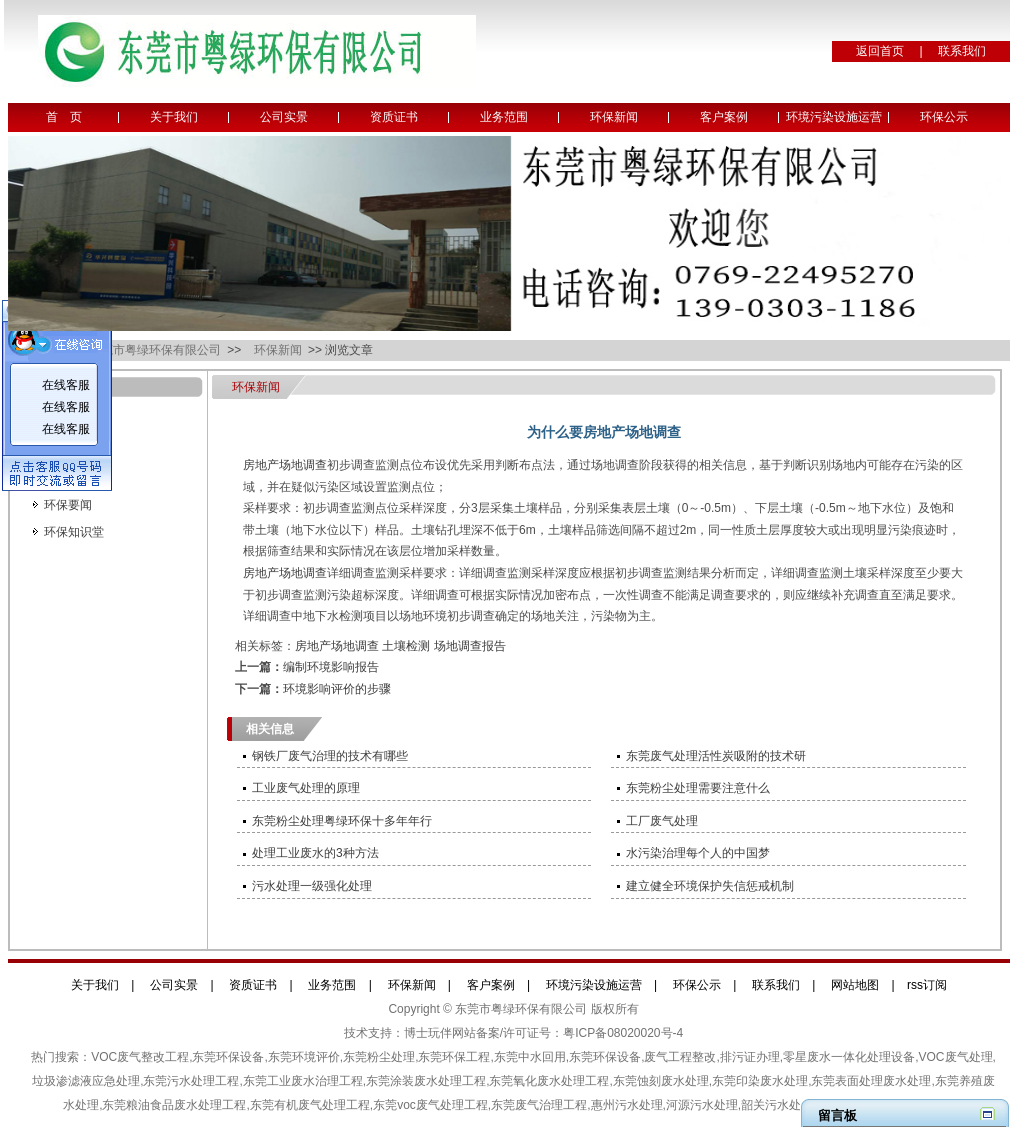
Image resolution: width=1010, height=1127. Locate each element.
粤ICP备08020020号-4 (623, 1033)
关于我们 (174, 117)
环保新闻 (614, 117)
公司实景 (284, 117)
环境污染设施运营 (834, 117)
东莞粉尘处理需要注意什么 (698, 788)
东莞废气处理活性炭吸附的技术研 (716, 756)
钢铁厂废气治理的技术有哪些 (330, 756)
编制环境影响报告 (331, 667)
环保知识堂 (74, 532)
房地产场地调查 (285, 465)
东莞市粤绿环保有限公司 (156, 350)
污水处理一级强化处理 (312, 886)
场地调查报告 (470, 646)
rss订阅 (927, 985)
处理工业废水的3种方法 (315, 853)
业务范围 (504, 117)
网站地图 (855, 985)
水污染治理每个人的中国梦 (698, 853)
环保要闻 (68, 505)
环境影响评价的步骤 (337, 689)
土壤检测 (406, 646)
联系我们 (962, 51)
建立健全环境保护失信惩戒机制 (710, 886)
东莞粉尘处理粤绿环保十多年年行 (342, 821)
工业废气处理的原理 (306, 788)
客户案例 (724, 117)
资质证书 (394, 117)
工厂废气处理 (662, 821)
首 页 (64, 117)
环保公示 (944, 117)
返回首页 (880, 51)
